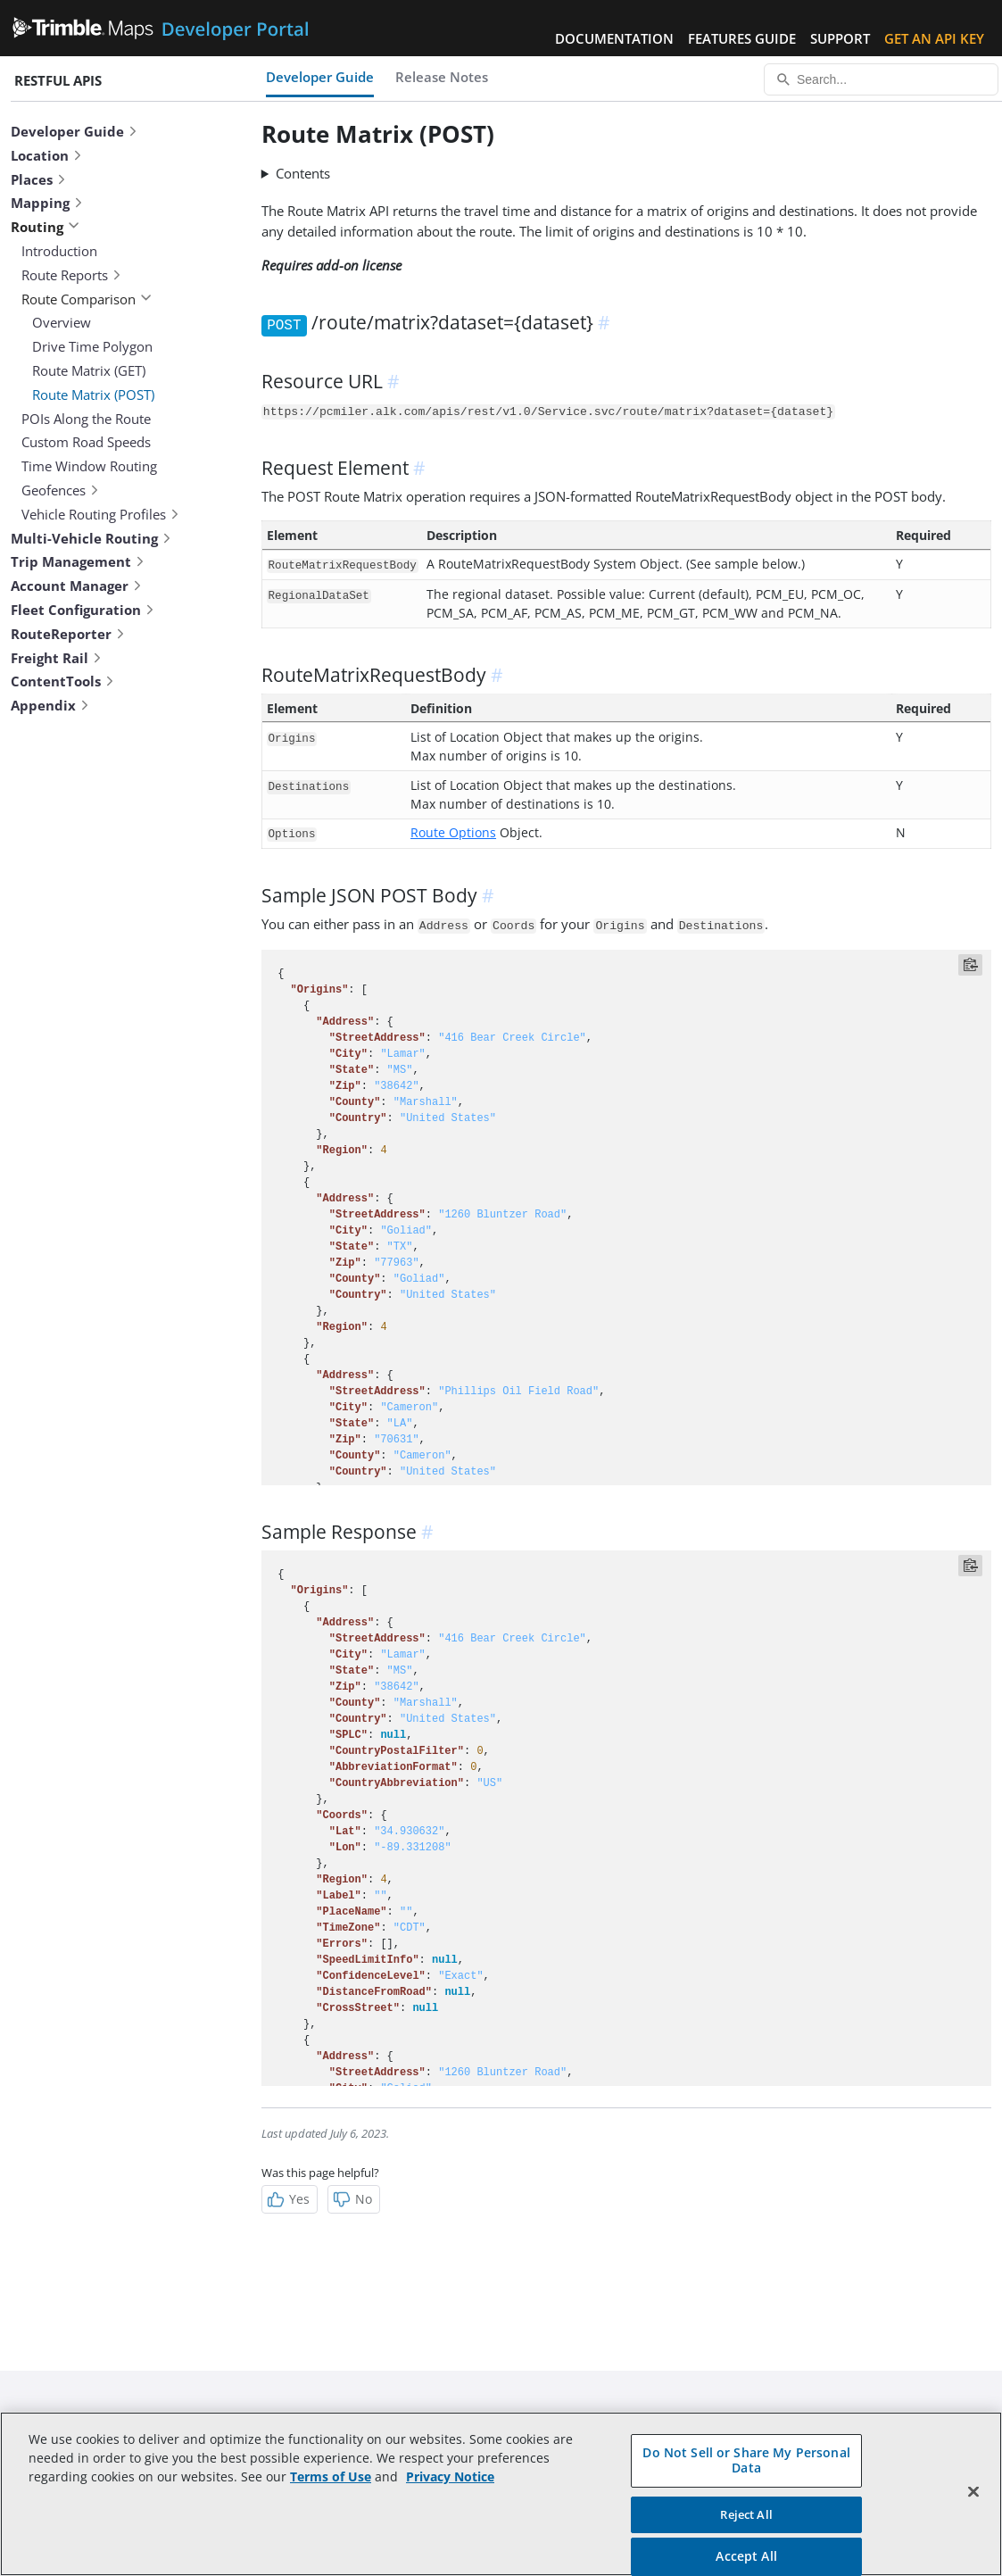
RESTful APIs (58, 80)
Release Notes (441, 77)
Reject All (746, 2514)
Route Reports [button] (71, 275)
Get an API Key (934, 38)
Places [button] (39, 179)
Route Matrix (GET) (88, 370)
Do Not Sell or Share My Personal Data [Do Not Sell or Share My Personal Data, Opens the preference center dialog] (745, 2460)
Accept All (746, 2555)
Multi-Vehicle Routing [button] (91, 538)
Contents (303, 173)
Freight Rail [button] (57, 658)
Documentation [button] (614, 38)
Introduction (59, 251)
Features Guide (742, 38)
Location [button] (47, 155)
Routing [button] (45, 227)
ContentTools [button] (63, 681)
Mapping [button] (47, 203)
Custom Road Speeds (86, 442)
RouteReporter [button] (68, 634)
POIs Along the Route (86, 419)
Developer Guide (320, 77)
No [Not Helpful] (352, 2199)
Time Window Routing (89, 466)
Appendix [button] (50, 705)
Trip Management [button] (78, 561)
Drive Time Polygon (92, 346)
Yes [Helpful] (288, 2199)
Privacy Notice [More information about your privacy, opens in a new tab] (450, 2476)
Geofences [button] (60, 490)
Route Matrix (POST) (93, 394)
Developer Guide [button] (74, 131)
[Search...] (881, 79)
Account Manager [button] (77, 585)
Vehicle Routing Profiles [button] (100, 514)
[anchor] (607, 322)
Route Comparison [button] (86, 299)
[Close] (973, 2492)
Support (840, 38)
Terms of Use (330, 2476)
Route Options (453, 832)
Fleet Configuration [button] (83, 610)
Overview (61, 322)
